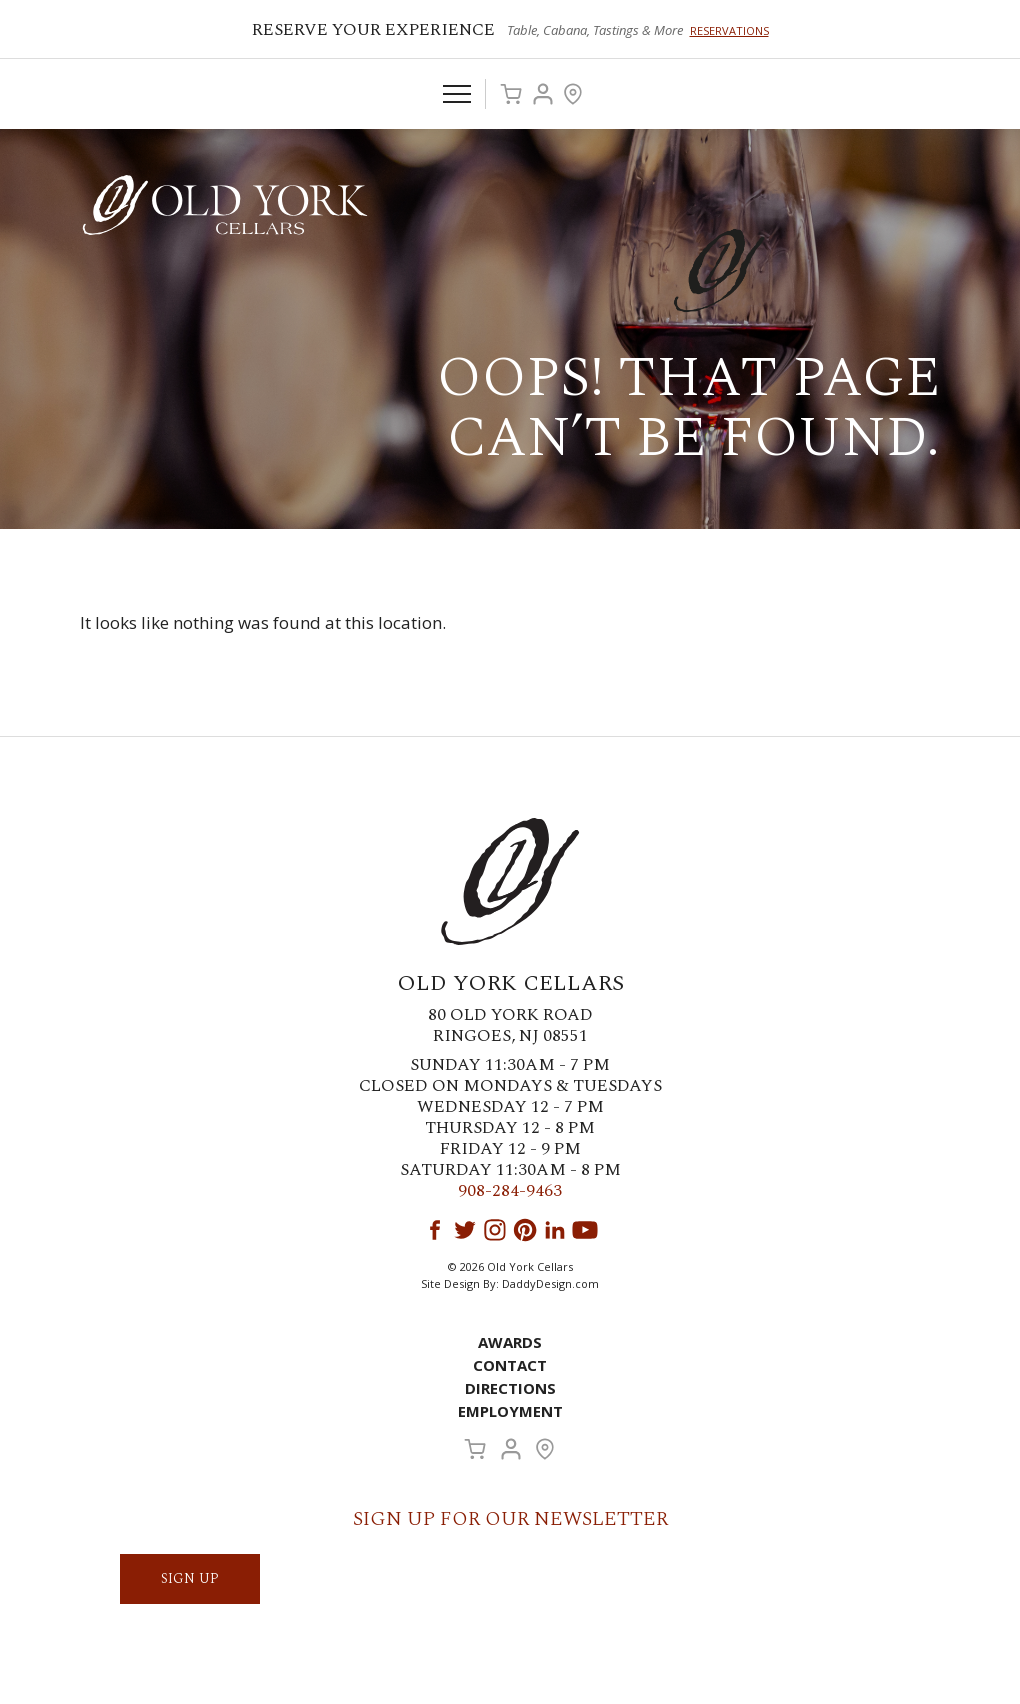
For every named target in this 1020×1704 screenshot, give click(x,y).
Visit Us (573, 94)
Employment (510, 1411)
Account (543, 94)
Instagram (495, 1230)
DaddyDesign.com (550, 1283)
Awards (510, 1342)
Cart (511, 94)
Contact (510, 1365)
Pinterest (525, 1230)
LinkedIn (555, 1230)
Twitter (465, 1230)
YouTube (585, 1230)
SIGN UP (190, 1578)
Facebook (435, 1230)
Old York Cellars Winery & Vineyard (225, 205)
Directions (510, 1388)
